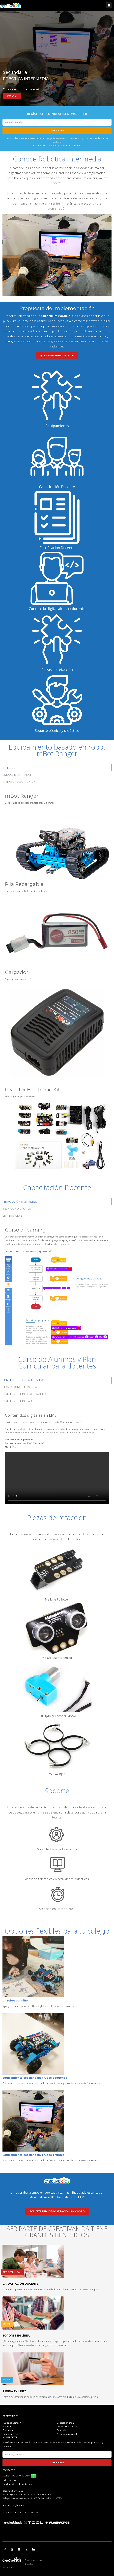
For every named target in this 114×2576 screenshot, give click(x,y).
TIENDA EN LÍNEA (14, 2391)
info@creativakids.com (20, 2483)
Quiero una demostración (57, 355)
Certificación (12, 1215)
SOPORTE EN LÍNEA (16, 2335)
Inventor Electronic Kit (20, 782)
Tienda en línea (10, 2433)
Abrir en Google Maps (13, 2505)
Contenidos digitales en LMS (23, 1380)
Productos (7, 2426)
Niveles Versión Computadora (24, 1394)
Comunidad (8, 2430)
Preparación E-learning (19, 1202)
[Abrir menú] (109, 5)
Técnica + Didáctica (16, 1208)
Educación (62, 2430)
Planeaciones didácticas (20, 1387)
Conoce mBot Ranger (17, 775)
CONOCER (12, 95)
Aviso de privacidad (67, 2433)
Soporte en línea (65, 2422)
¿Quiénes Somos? (11, 2422)
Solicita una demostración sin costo (57, 2211)
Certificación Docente (67, 2426)
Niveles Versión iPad (17, 1401)
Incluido (8, 768)
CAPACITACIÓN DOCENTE (20, 2283)
